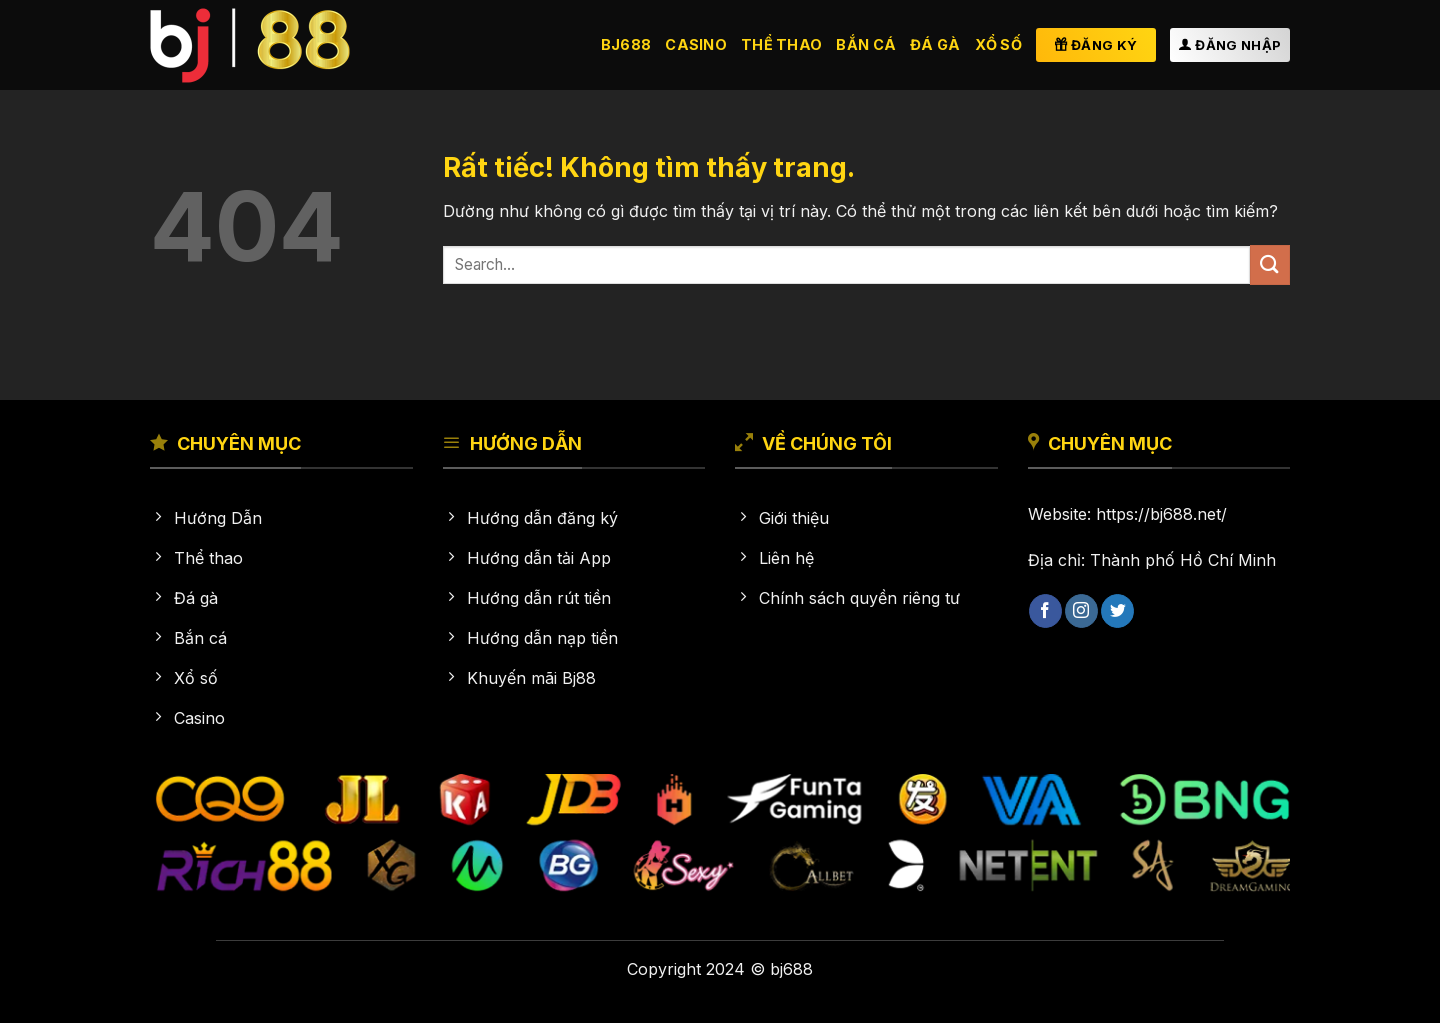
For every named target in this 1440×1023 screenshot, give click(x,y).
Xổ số (998, 44)
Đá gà (935, 44)
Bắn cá (866, 44)
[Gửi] (1270, 264)
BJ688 (626, 44)
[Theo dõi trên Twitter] (1117, 611)
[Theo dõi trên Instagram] (1081, 611)
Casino (696, 44)
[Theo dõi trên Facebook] (1045, 611)
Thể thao (781, 44)
